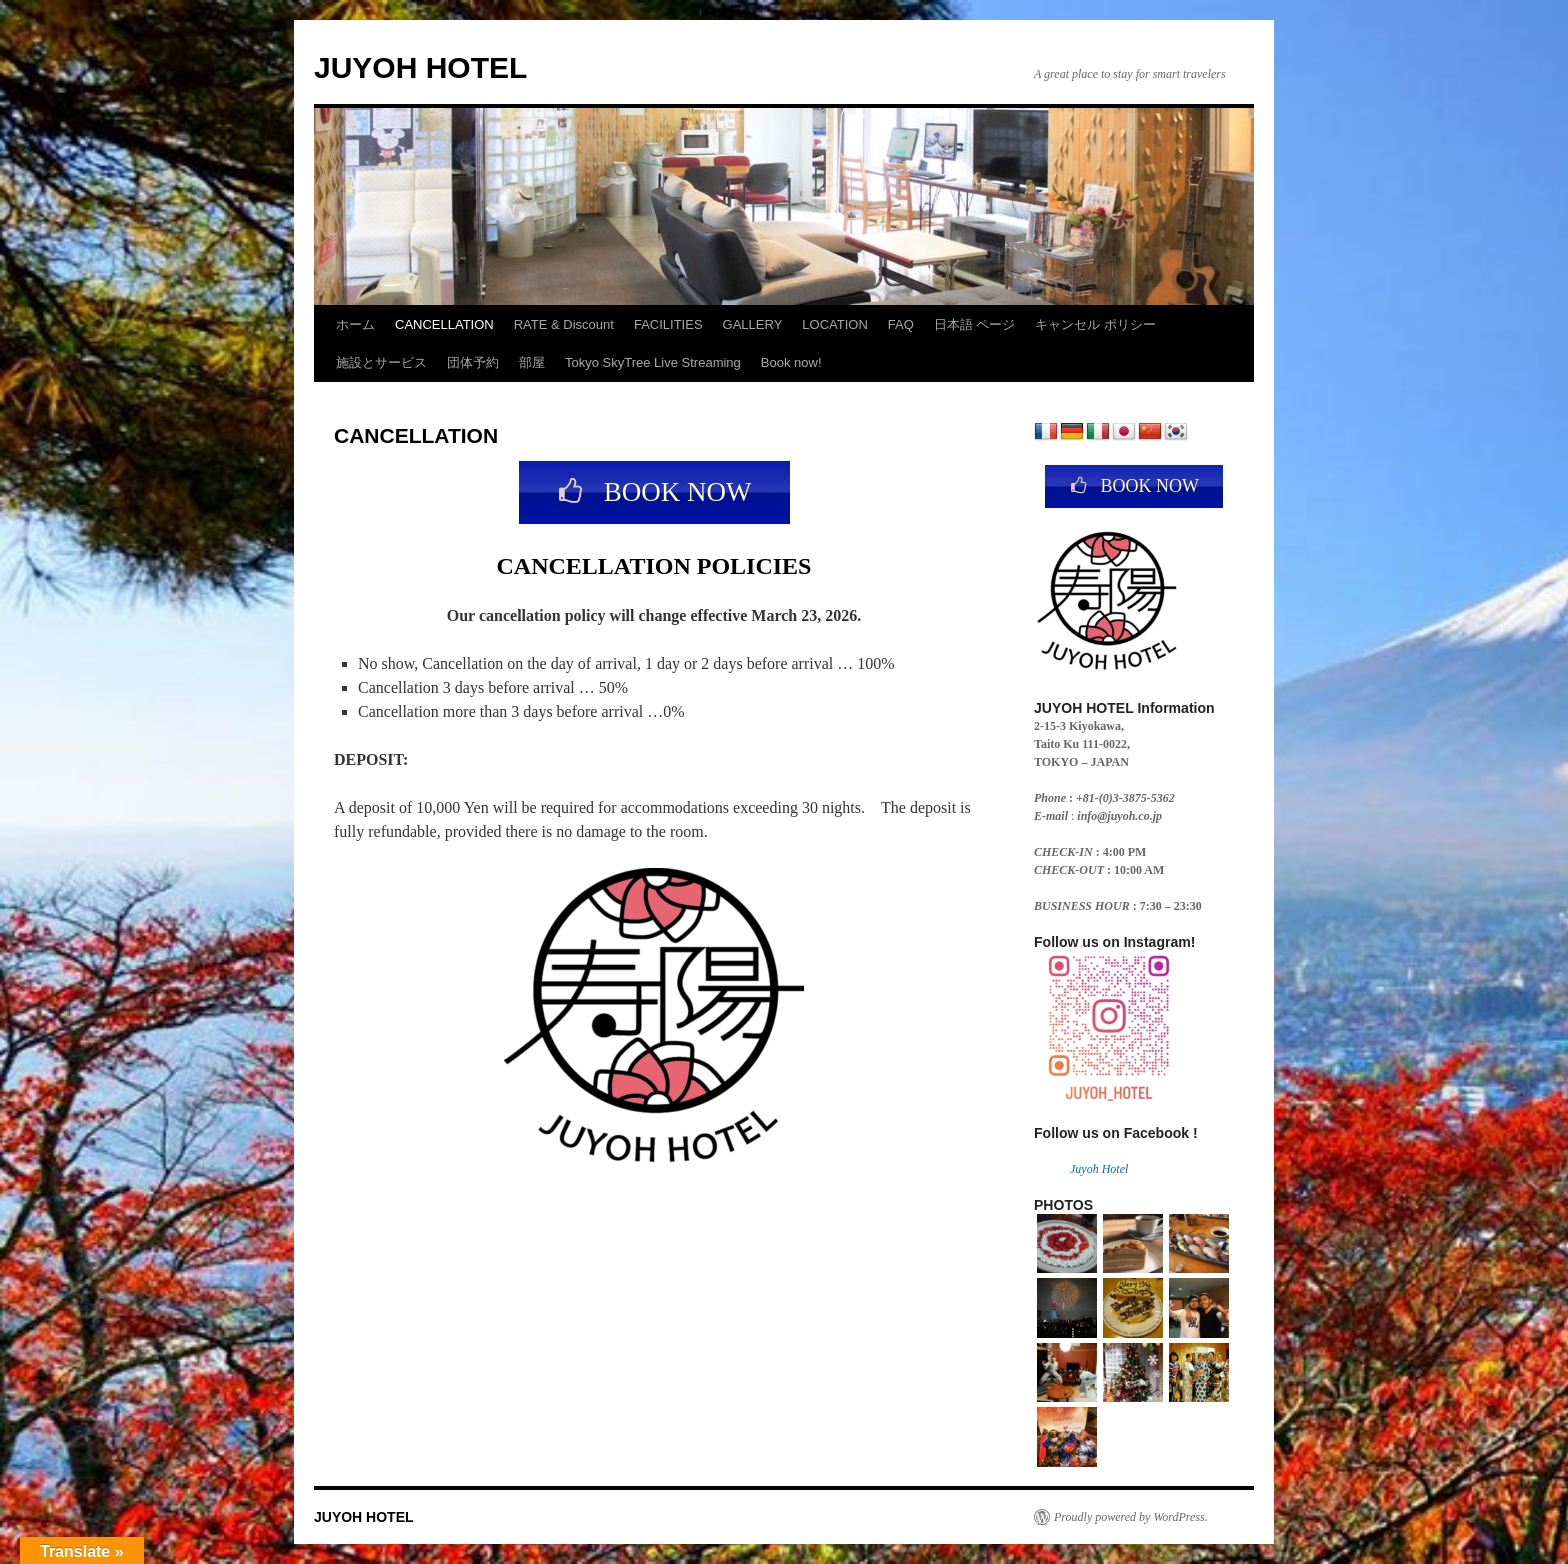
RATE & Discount (564, 324)
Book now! (791, 362)
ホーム (355, 324)
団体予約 (473, 362)
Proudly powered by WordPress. (1131, 1517)
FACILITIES (668, 324)
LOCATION (835, 324)
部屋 (532, 362)
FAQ (901, 324)
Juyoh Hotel (1099, 1169)
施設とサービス (381, 362)
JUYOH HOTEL (420, 67)
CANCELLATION (444, 324)
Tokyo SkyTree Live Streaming (653, 362)
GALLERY (753, 324)
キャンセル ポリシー (1095, 324)
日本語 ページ (975, 324)
